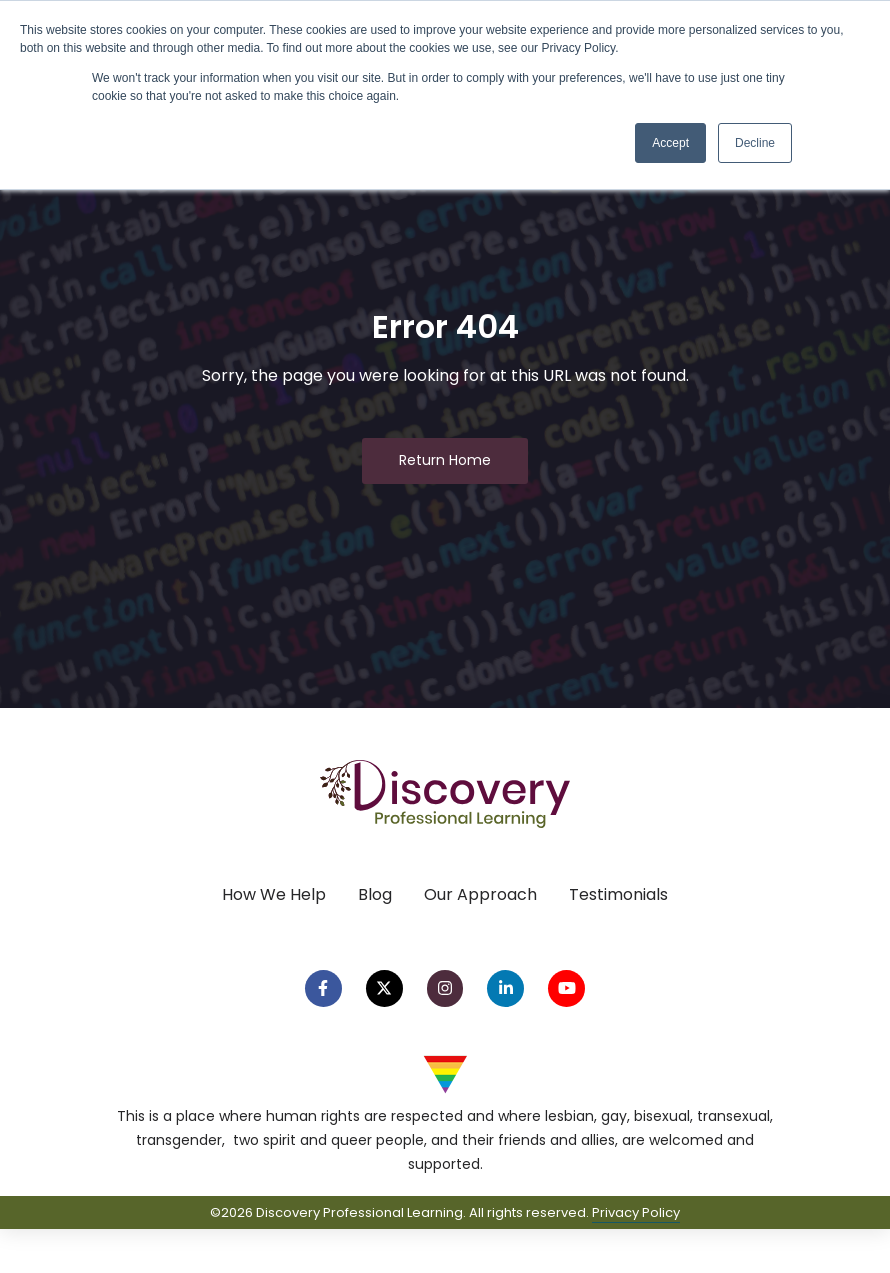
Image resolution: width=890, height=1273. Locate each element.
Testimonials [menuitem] (618, 894)
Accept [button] (670, 143)
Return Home (445, 460)
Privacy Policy (636, 1212)
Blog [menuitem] (375, 894)
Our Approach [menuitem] (480, 894)
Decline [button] (755, 143)
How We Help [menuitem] (274, 894)
